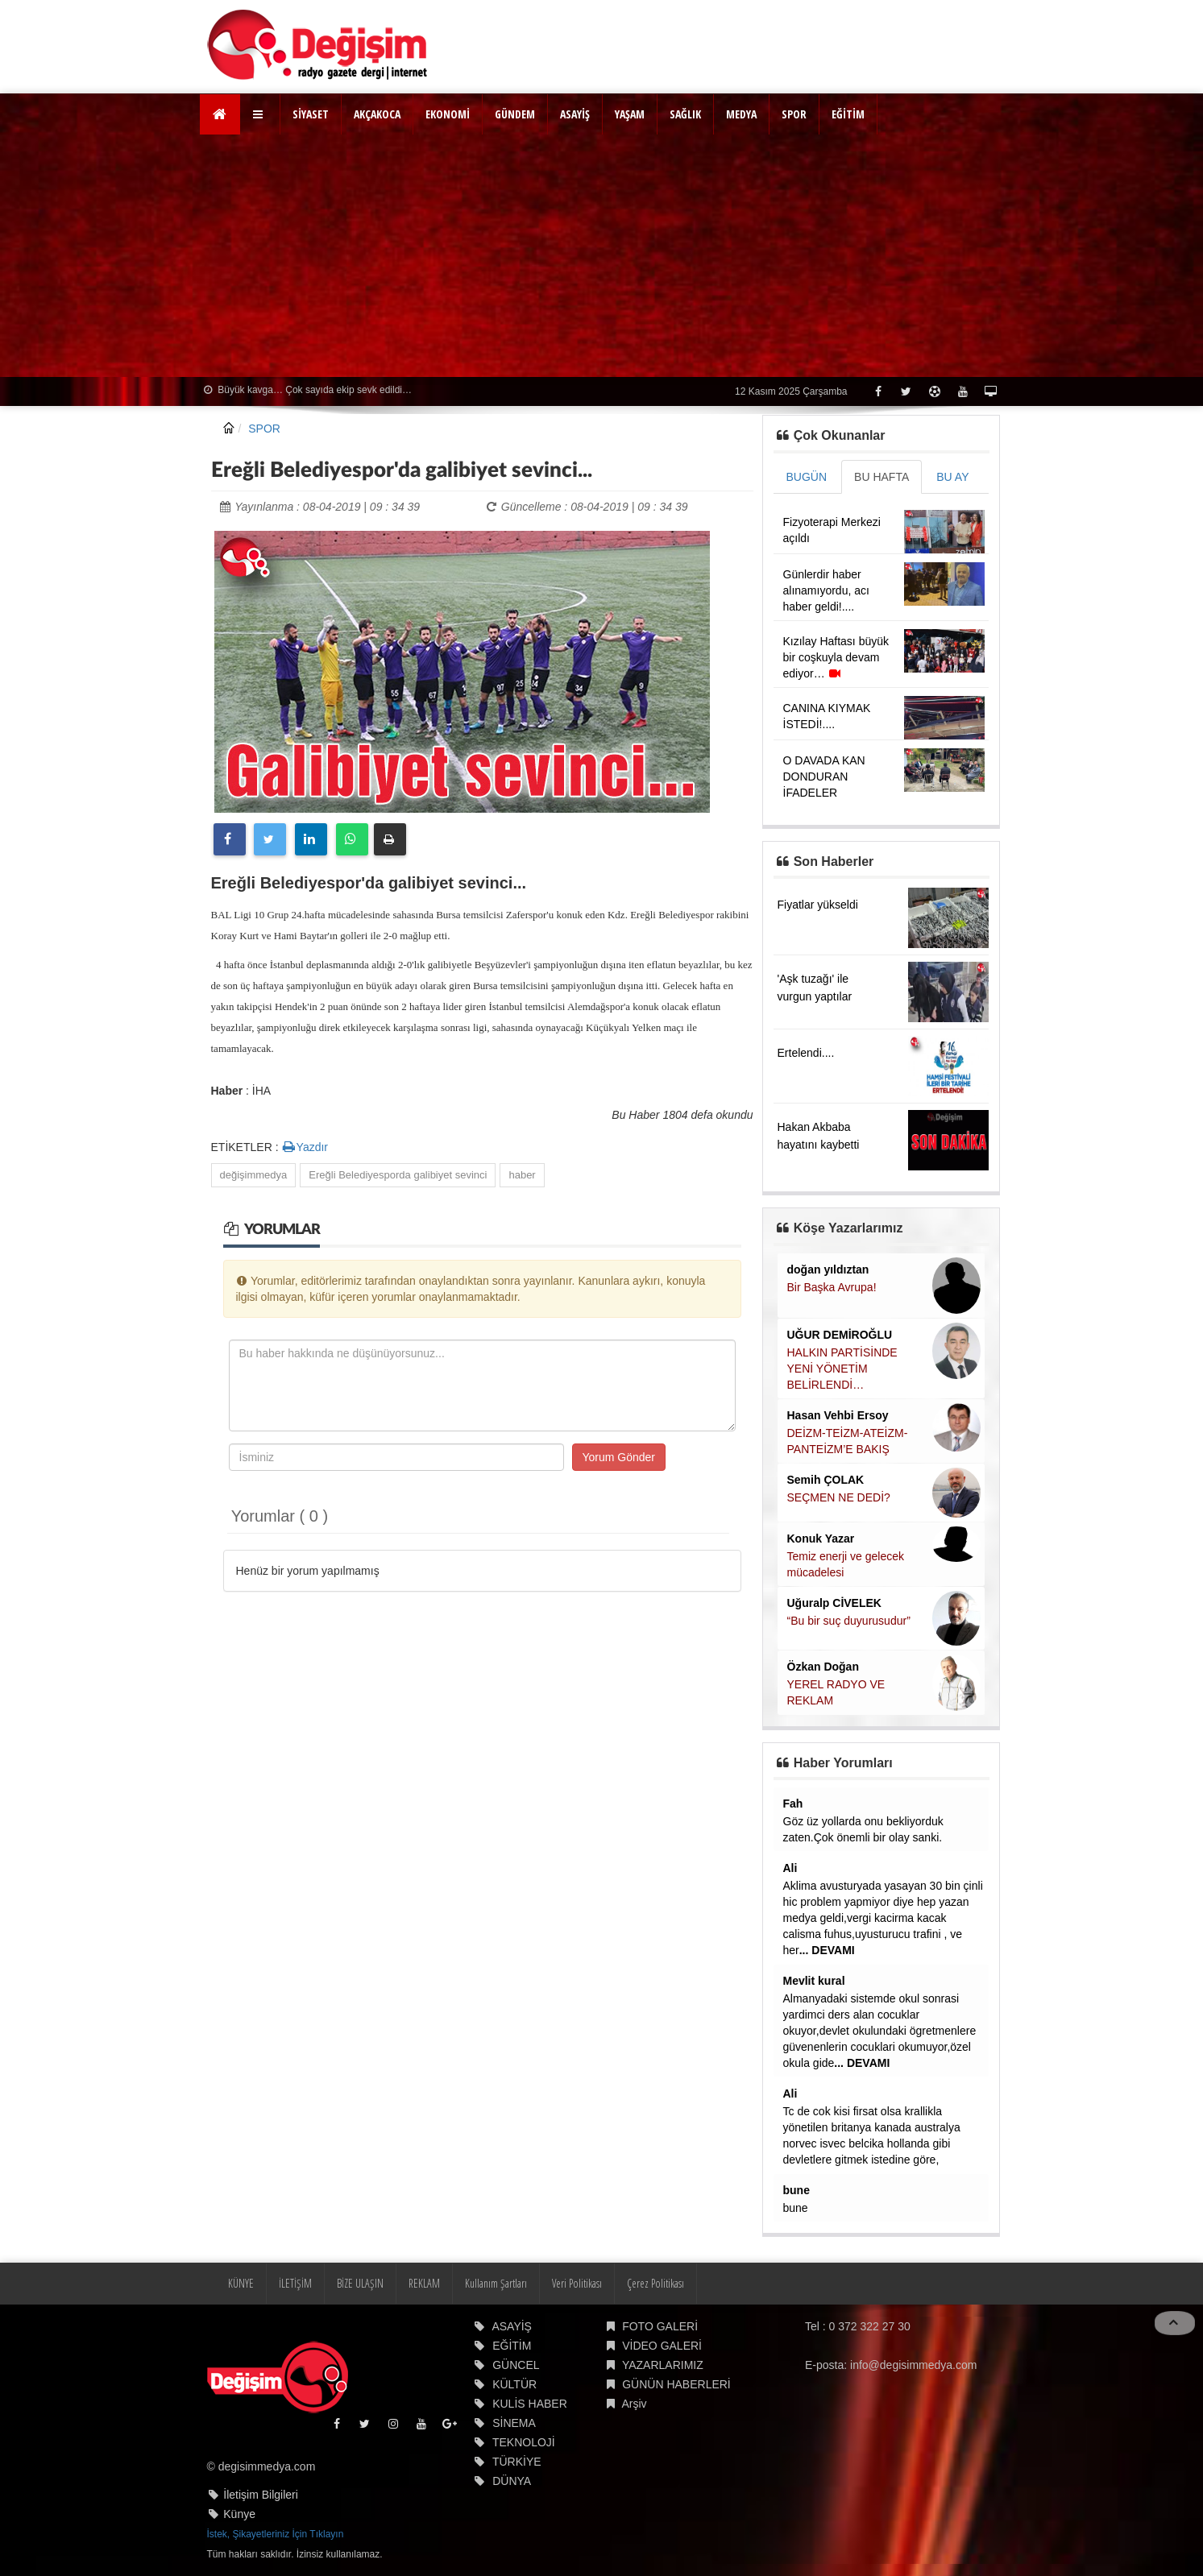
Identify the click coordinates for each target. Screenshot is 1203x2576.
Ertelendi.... (806, 1052)
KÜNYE (241, 2283)
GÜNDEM (515, 114)
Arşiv (633, 2403)
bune (796, 2190)
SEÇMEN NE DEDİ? (838, 1497)
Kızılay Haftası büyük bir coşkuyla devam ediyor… (836, 657)
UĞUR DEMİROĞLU (840, 1334)
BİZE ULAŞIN (360, 2283)
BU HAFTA (881, 476)
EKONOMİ (447, 114)
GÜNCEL (515, 2365)
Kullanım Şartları (496, 2283)
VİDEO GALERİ (662, 2345)
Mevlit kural (814, 1980)
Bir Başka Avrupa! (832, 1287)
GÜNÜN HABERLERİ (676, 2384)
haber (521, 1175)
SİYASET (310, 114)
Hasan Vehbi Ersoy (838, 1415)
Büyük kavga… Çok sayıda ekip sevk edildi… (308, 390)
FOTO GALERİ (660, 2326)
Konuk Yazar (821, 1538)
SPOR (794, 114)
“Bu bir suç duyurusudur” (849, 1620)
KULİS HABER (529, 2403)
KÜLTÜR (514, 2384)
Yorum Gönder (619, 1457)
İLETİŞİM (295, 2283)
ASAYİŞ (575, 114)
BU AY (952, 476)
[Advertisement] (602, 256)
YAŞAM (630, 114)
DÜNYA (511, 2481)
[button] (260, 114)
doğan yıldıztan (828, 1269)
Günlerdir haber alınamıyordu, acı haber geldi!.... (826, 590)
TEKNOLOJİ (523, 2442)
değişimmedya (254, 1175)
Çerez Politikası (655, 2283)
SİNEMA (514, 2423)
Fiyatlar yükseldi (818, 904)
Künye (239, 2514)
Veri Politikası (577, 2283)
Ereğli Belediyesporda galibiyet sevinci (398, 1175)
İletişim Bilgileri (260, 2494)
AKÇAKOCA (377, 114)
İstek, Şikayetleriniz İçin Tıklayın (275, 2534)
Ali (790, 1868)
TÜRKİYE (516, 2461)
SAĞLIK (685, 114)
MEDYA (741, 114)
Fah (793, 1803)
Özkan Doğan (823, 1666)
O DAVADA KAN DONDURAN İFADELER (824, 776)
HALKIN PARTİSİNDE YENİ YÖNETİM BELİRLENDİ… (842, 1368)
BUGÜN (807, 476)
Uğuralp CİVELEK (834, 1603)
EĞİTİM (848, 114)
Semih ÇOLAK (826, 1479)
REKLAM (424, 2283)
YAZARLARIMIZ (662, 2365)
